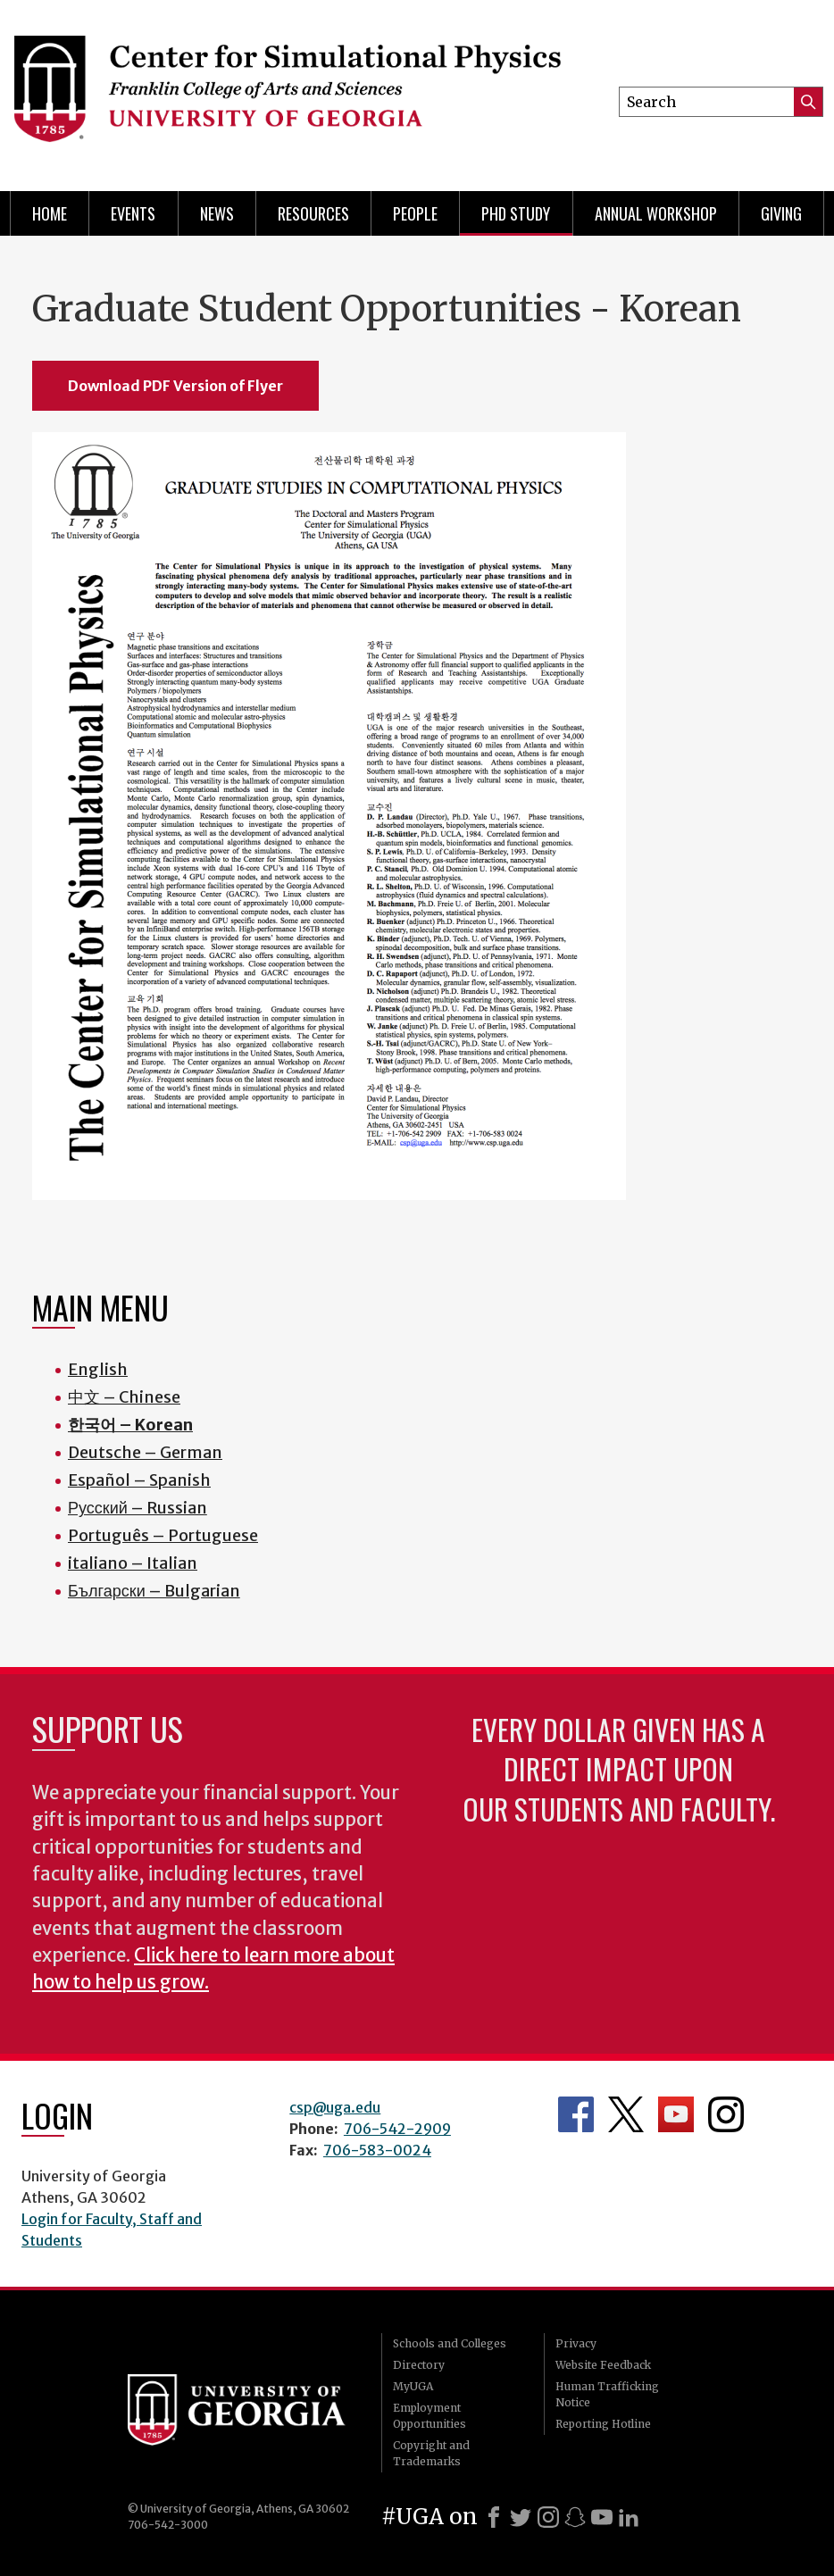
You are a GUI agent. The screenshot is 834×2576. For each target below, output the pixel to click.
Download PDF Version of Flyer (175, 386)
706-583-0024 (377, 2150)
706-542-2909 (397, 2129)
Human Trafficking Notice (607, 2394)
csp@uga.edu (334, 2107)
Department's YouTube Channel (676, 2114)
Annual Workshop (656, 213)
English (98, 1369)
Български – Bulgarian (154, 1590)
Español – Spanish (139, 1480)
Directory (419, 2365)
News (217, 213)
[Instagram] (548, 2517)
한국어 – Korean (130, 1424)
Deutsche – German (145, 1452)
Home (49, 213)
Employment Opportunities (429, 2415)
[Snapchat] (575, 2517)
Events (133, 213)
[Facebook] (494, 2517)
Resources (313, 213)
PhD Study (515, 213)
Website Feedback (603, 2365)
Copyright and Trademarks (431, 2453)
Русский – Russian (137, 1507)
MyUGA (413, 2386)
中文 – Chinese (124, 1397)
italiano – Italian (132, 1563)
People (415, 213)
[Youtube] (602, 2517)
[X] (520, 2517)
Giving (781, 213)
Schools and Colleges (449, 2343)
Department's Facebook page (576, 2114)
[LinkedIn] (628, 2517)
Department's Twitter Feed (626, 2114)
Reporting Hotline (603, 2423)
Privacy (575, 2343)
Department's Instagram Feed (726, 2114)
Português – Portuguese (163, 1535)
